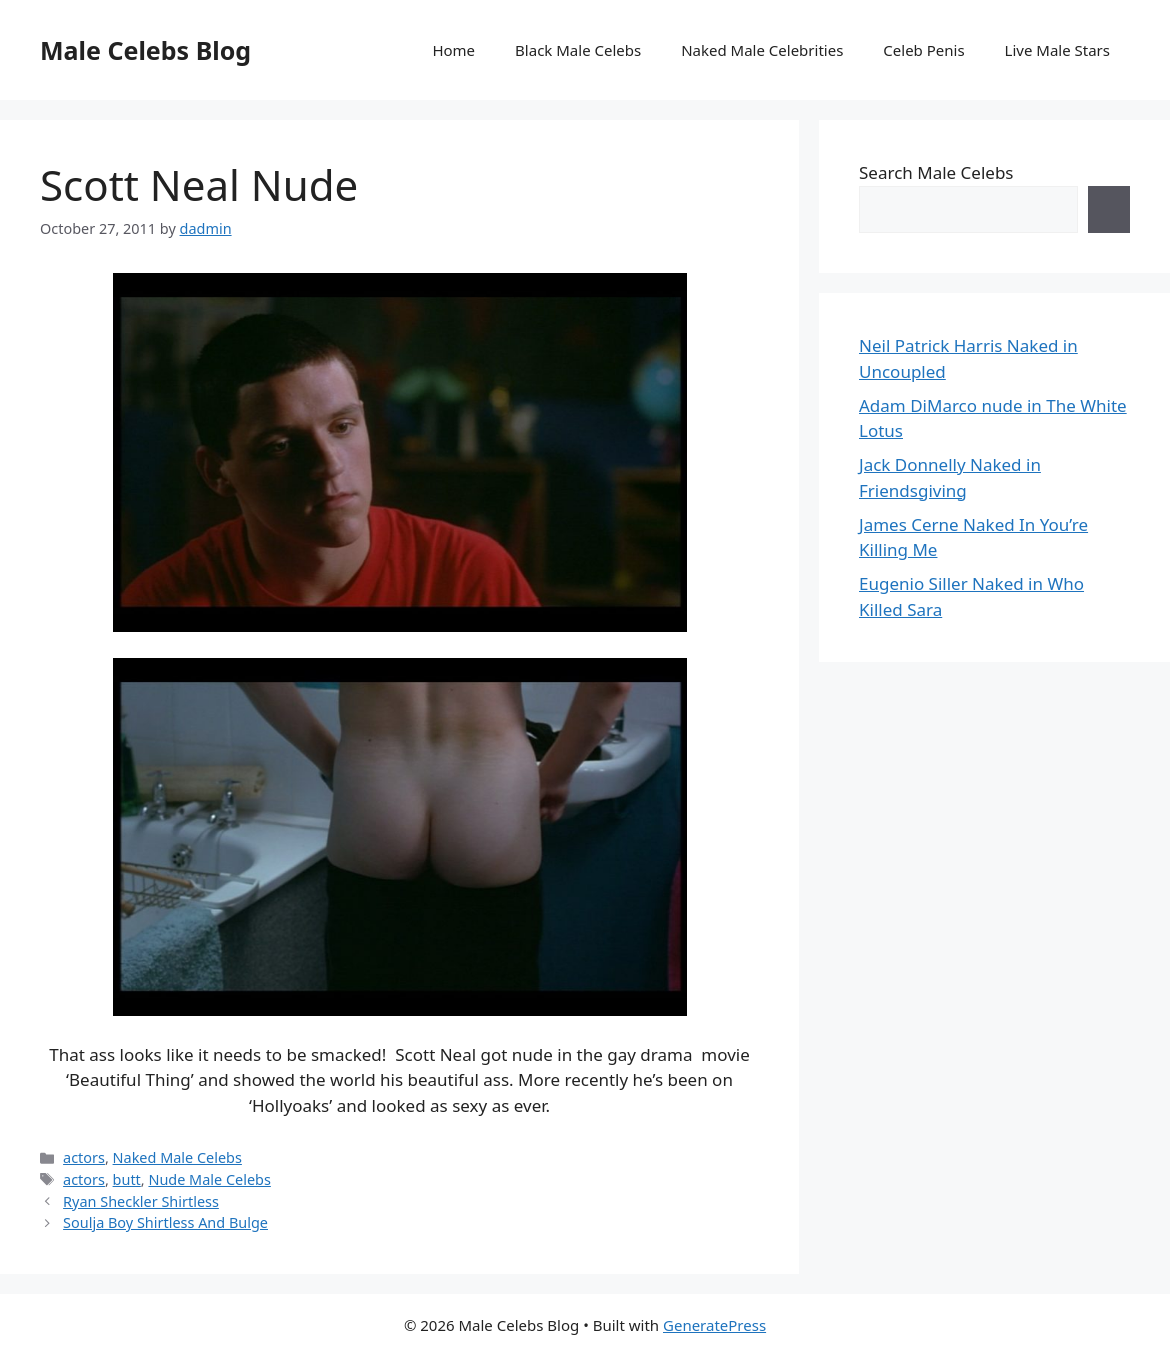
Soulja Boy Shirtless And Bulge (165, 1222)
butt (127, 1179)
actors (84, 1157)
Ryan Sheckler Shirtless (141, 1201)
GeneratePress (714, 1325)
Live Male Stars (1057, 50)
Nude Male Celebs (209, 1179)
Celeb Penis (923, 50)
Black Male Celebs (578, 50)
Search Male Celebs (936, 172)
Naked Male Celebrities (762, 50)
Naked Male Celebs (177, 1157)
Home (453, 50)
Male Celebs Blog (145, 50)
